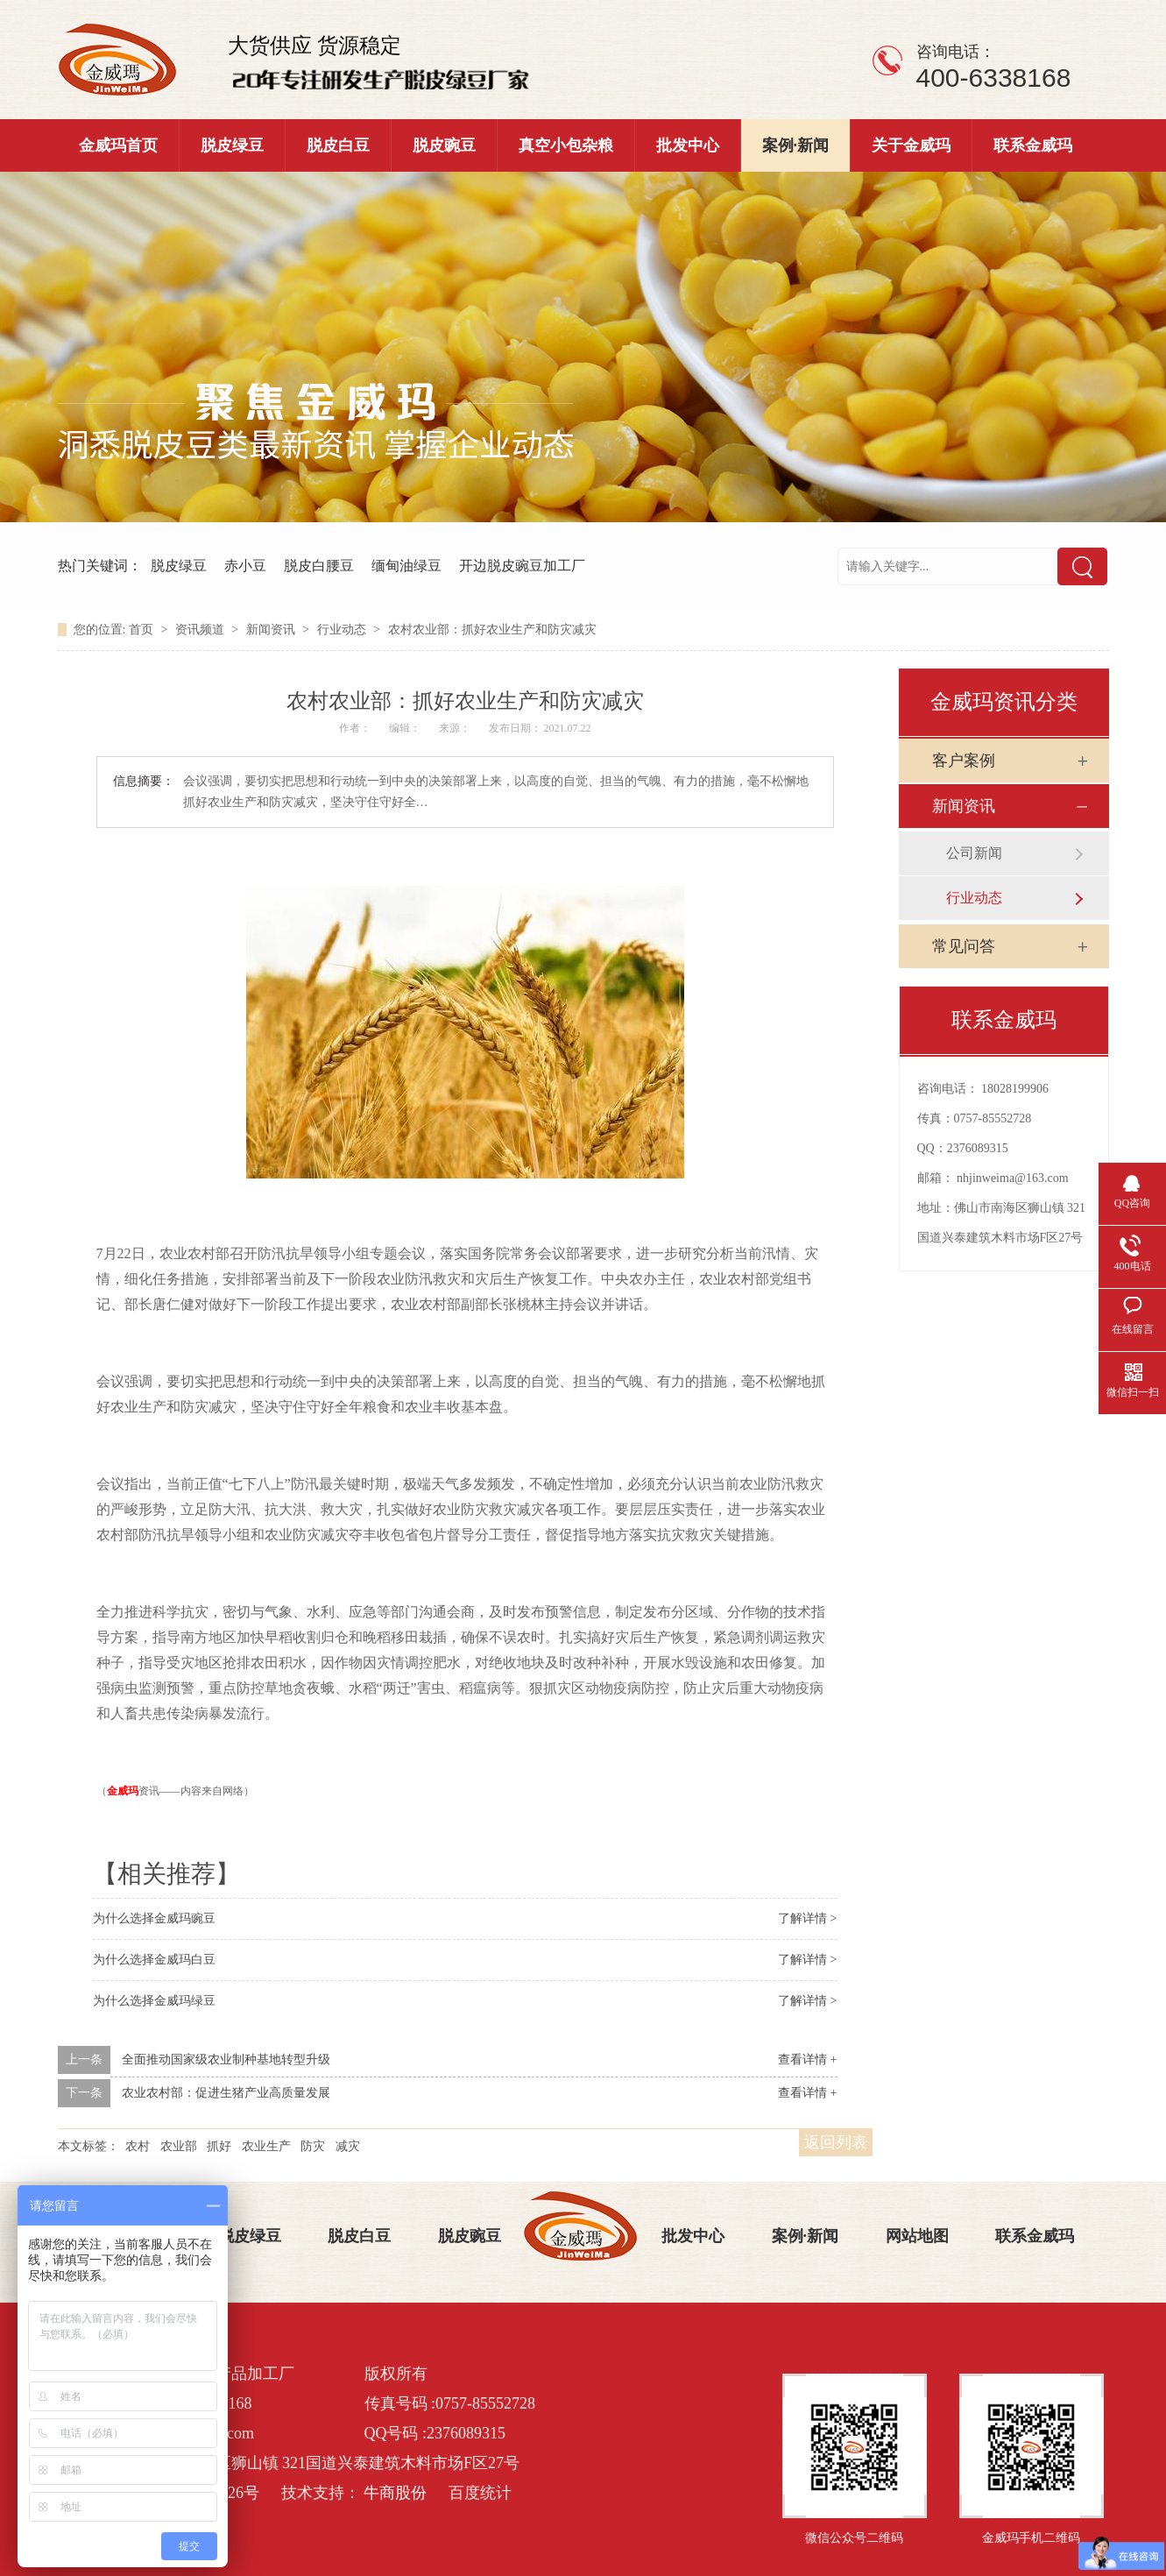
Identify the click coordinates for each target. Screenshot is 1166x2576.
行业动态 (343, 629)
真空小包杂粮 (566, 145)
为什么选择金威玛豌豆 (154, 1918)
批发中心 (687, 145)
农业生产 (266, 2146)
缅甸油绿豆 (406, 565)
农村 (137, 2146)
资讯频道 (201, 629)
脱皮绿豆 (232, 145)
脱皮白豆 (338, 145)
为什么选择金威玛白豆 (154, 1959)
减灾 (348, 2146)
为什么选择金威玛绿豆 (154, 2000)
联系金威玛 (1032, 145)
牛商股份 (395, 2493)
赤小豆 (245, 565)
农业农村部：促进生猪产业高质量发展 (226, 2092)
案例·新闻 (796, 145)
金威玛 (122, 1791)
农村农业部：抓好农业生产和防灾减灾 (492, 629)
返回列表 (835, 2142)
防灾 (312, 2146)
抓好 (219, 2146)
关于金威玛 (911, 145)
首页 (143, 629)
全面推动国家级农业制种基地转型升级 (226, 2059)
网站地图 (917, 2236)
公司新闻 (974, 853)
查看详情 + (807, 2059)
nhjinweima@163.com (1013, 1178)
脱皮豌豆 (444, 145)
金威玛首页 (118, 145)
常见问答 (963, 946)
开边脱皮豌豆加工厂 (522, 565)
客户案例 (963, 760)
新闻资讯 (272, 629)
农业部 (178, 2146)
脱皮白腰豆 (319, 565)
